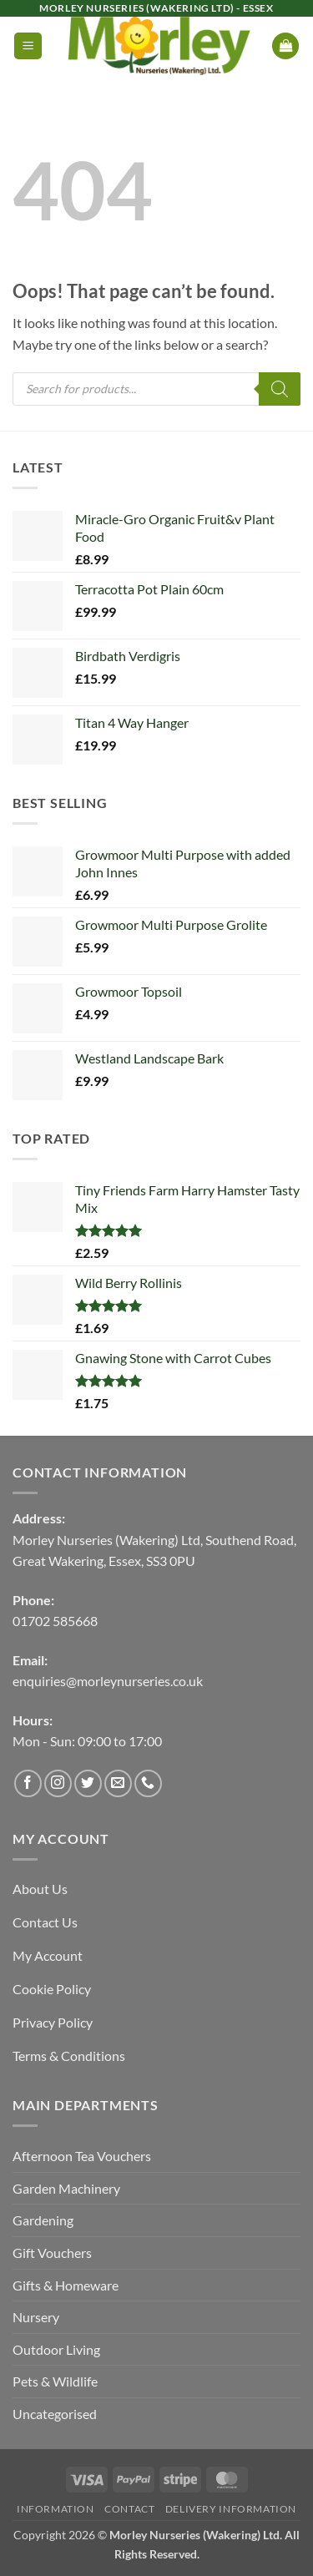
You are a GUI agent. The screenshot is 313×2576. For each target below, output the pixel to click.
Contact (129, 2509)
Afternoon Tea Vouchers (82, 2156)
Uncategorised (55, 2414)
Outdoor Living (56, 2349)
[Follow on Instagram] (58, 1783)
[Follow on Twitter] (88, 1783)
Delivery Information (230, 2509)
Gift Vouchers (52, 2252)
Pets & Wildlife (55, 2381)
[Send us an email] (118, 1783)
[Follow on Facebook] (28, 1783)
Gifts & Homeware (66, 2285)
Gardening (43, 2220)
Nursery (36, 2317)
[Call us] (148, 1783)
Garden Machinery (66, 2188)
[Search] (279, 389)
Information (55, 2509)
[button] (28, 46)
